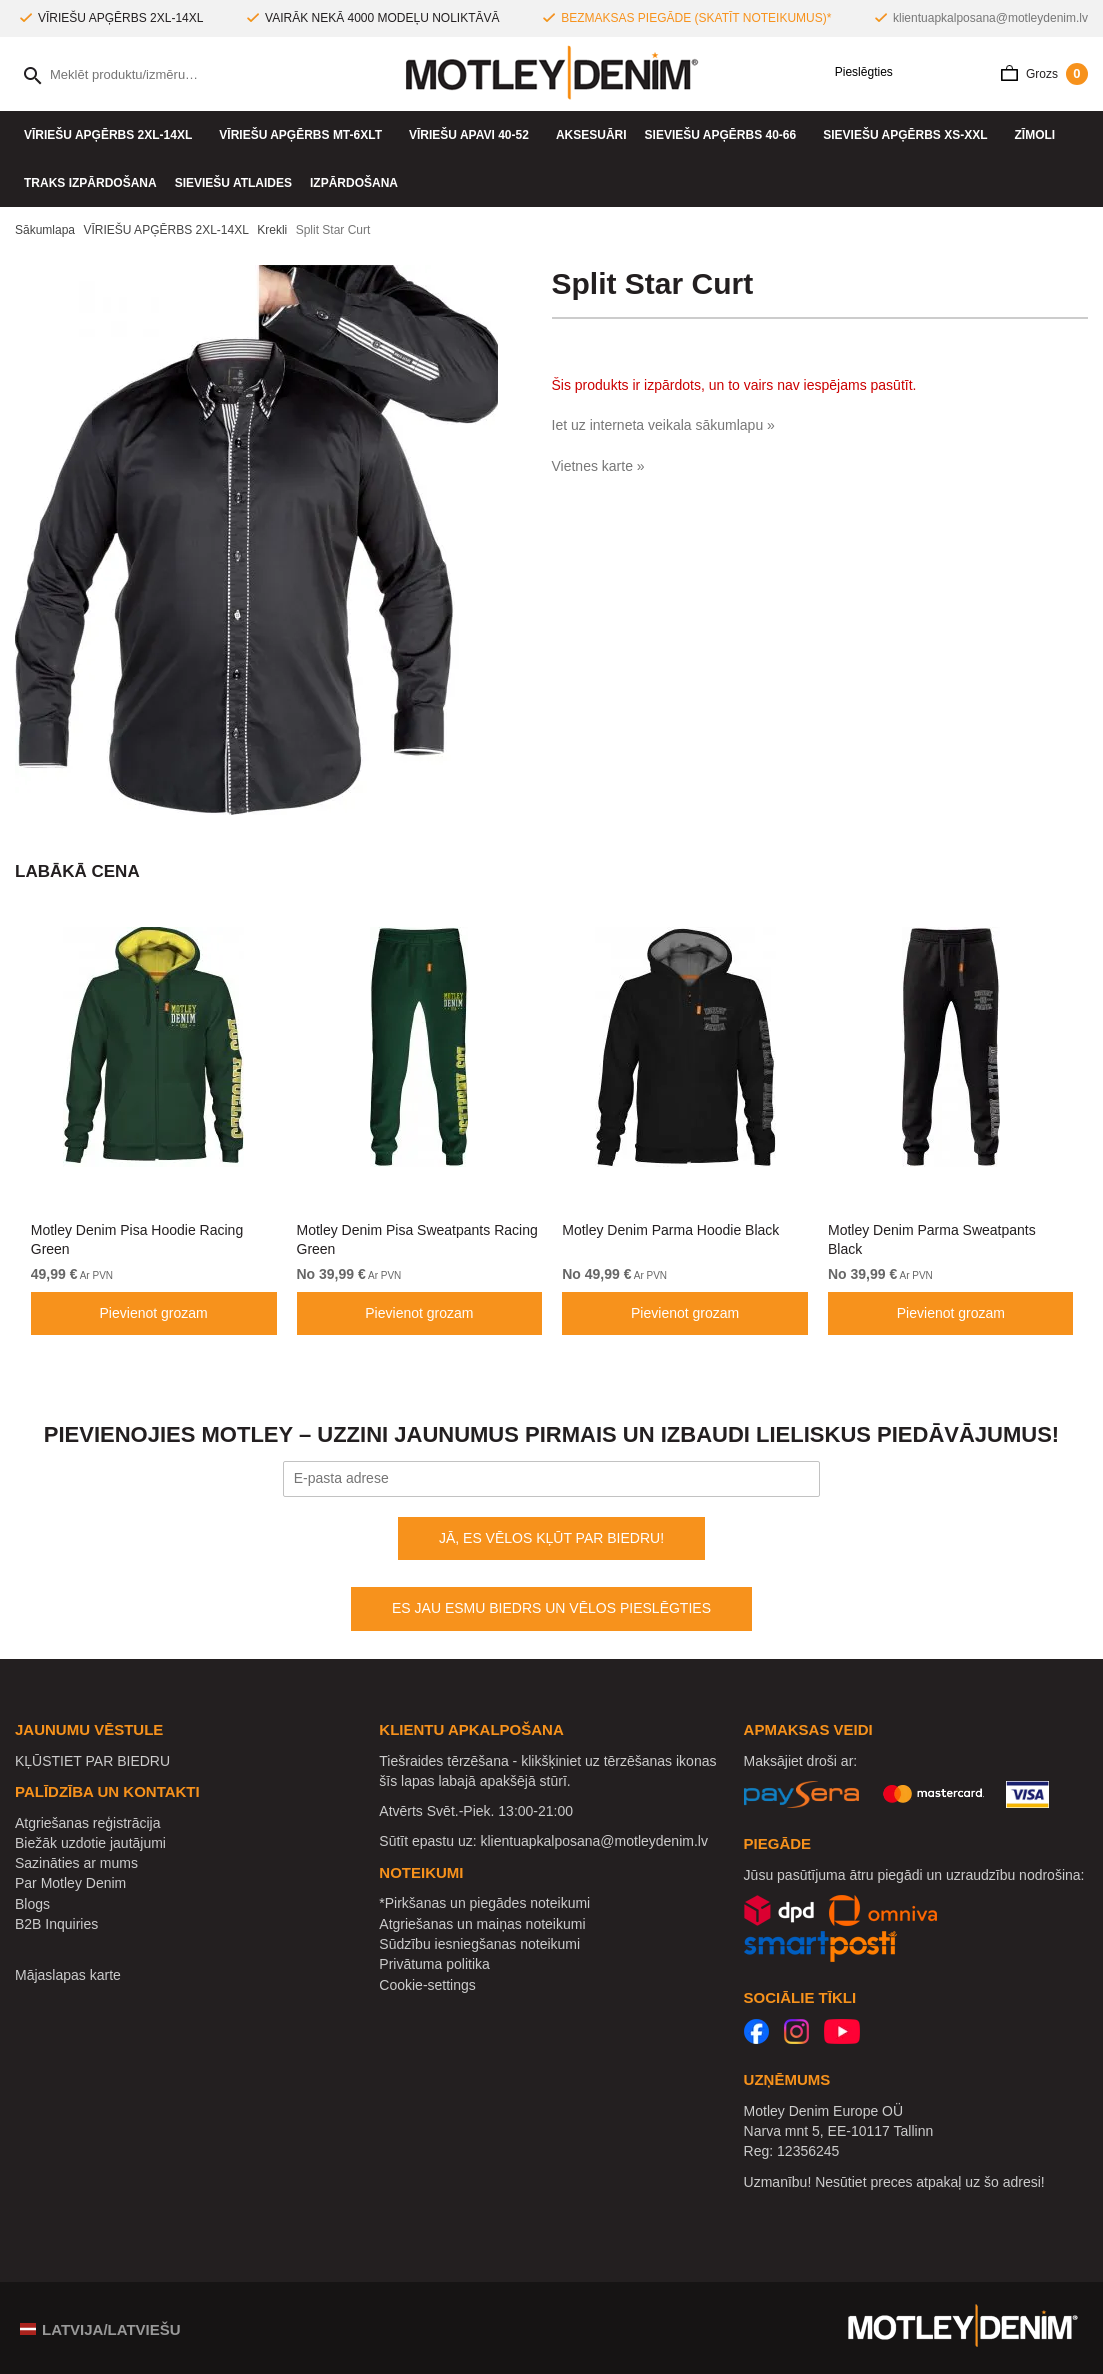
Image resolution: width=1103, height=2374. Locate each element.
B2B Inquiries (56, 1924)
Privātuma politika (434, 1964)
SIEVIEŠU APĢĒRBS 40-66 (725, 135)
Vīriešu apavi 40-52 (473, 135)
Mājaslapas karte (68, 1975)
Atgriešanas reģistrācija (88, 1823)
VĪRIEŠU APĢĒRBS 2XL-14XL (112, 135)
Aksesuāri (591, 135)
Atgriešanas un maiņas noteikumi (482, 1924)
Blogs (32, 1904)
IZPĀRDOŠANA (354, 183)
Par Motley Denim (70, 1883)
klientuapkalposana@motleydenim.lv (990, 18)
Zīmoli (1040, 135)
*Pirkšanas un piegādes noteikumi (484, 1903)
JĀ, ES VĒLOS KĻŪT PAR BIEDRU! (551, 1538)
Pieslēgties (857, 72)
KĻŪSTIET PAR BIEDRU (92, 1761)
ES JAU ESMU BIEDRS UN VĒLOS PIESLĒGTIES (551, 1608)
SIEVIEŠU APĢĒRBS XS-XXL (909, 135)
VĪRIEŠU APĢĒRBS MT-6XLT (305, 135)
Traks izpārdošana (90, 183)
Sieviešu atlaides (233, 183)
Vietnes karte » (598, 466)
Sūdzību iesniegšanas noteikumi (479, 1944)
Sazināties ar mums (76, 1863)
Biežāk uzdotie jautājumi (90, 1843)
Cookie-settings (427, 1985)
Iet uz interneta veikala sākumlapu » (663, 425)
